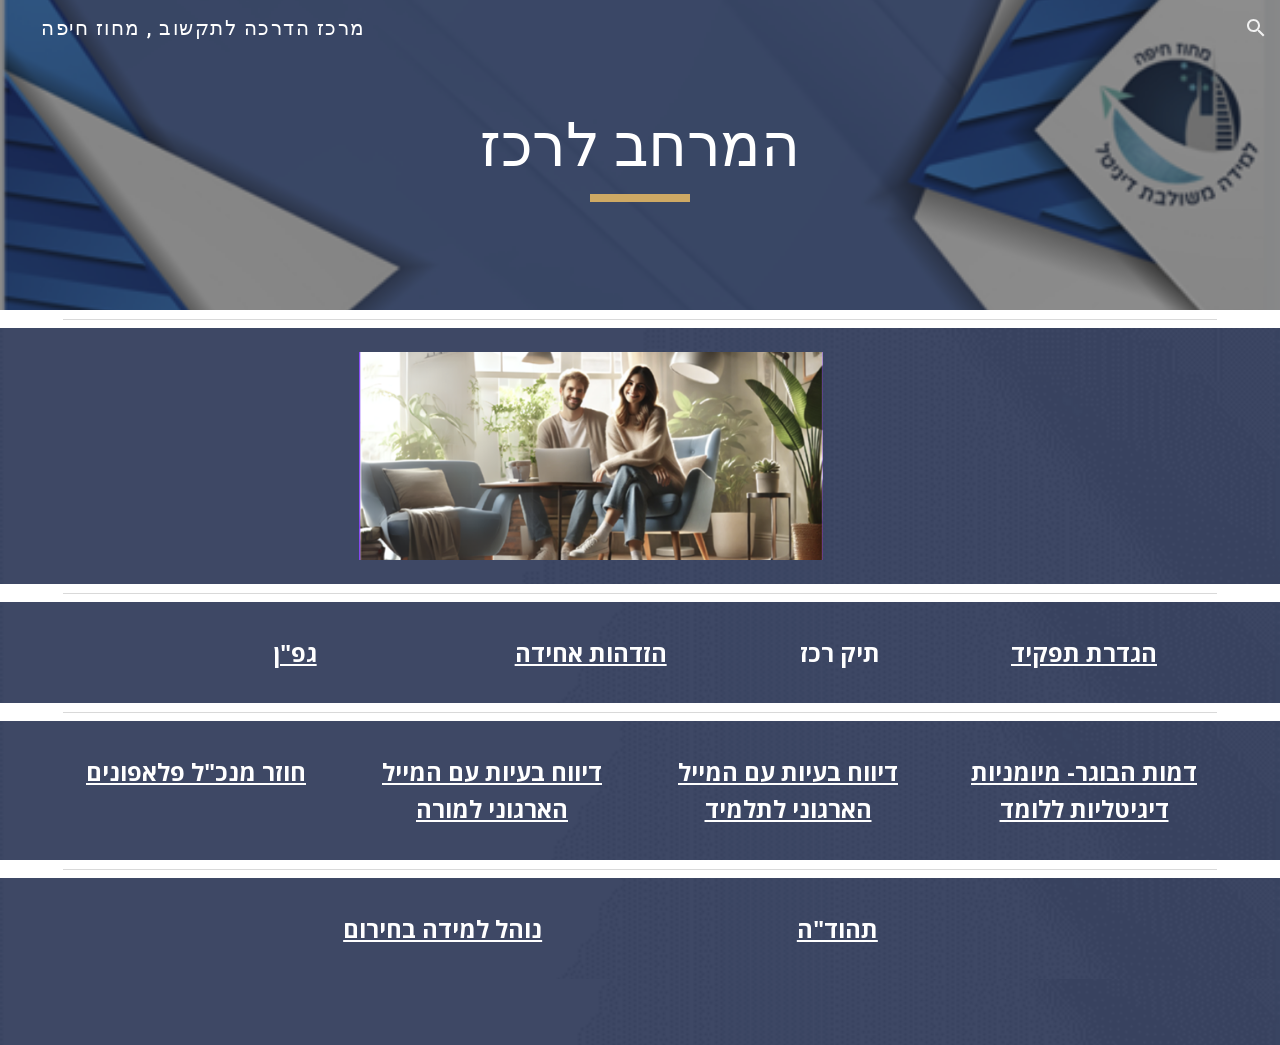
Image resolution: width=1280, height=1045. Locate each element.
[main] (640, 155)
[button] (1256, 28)
